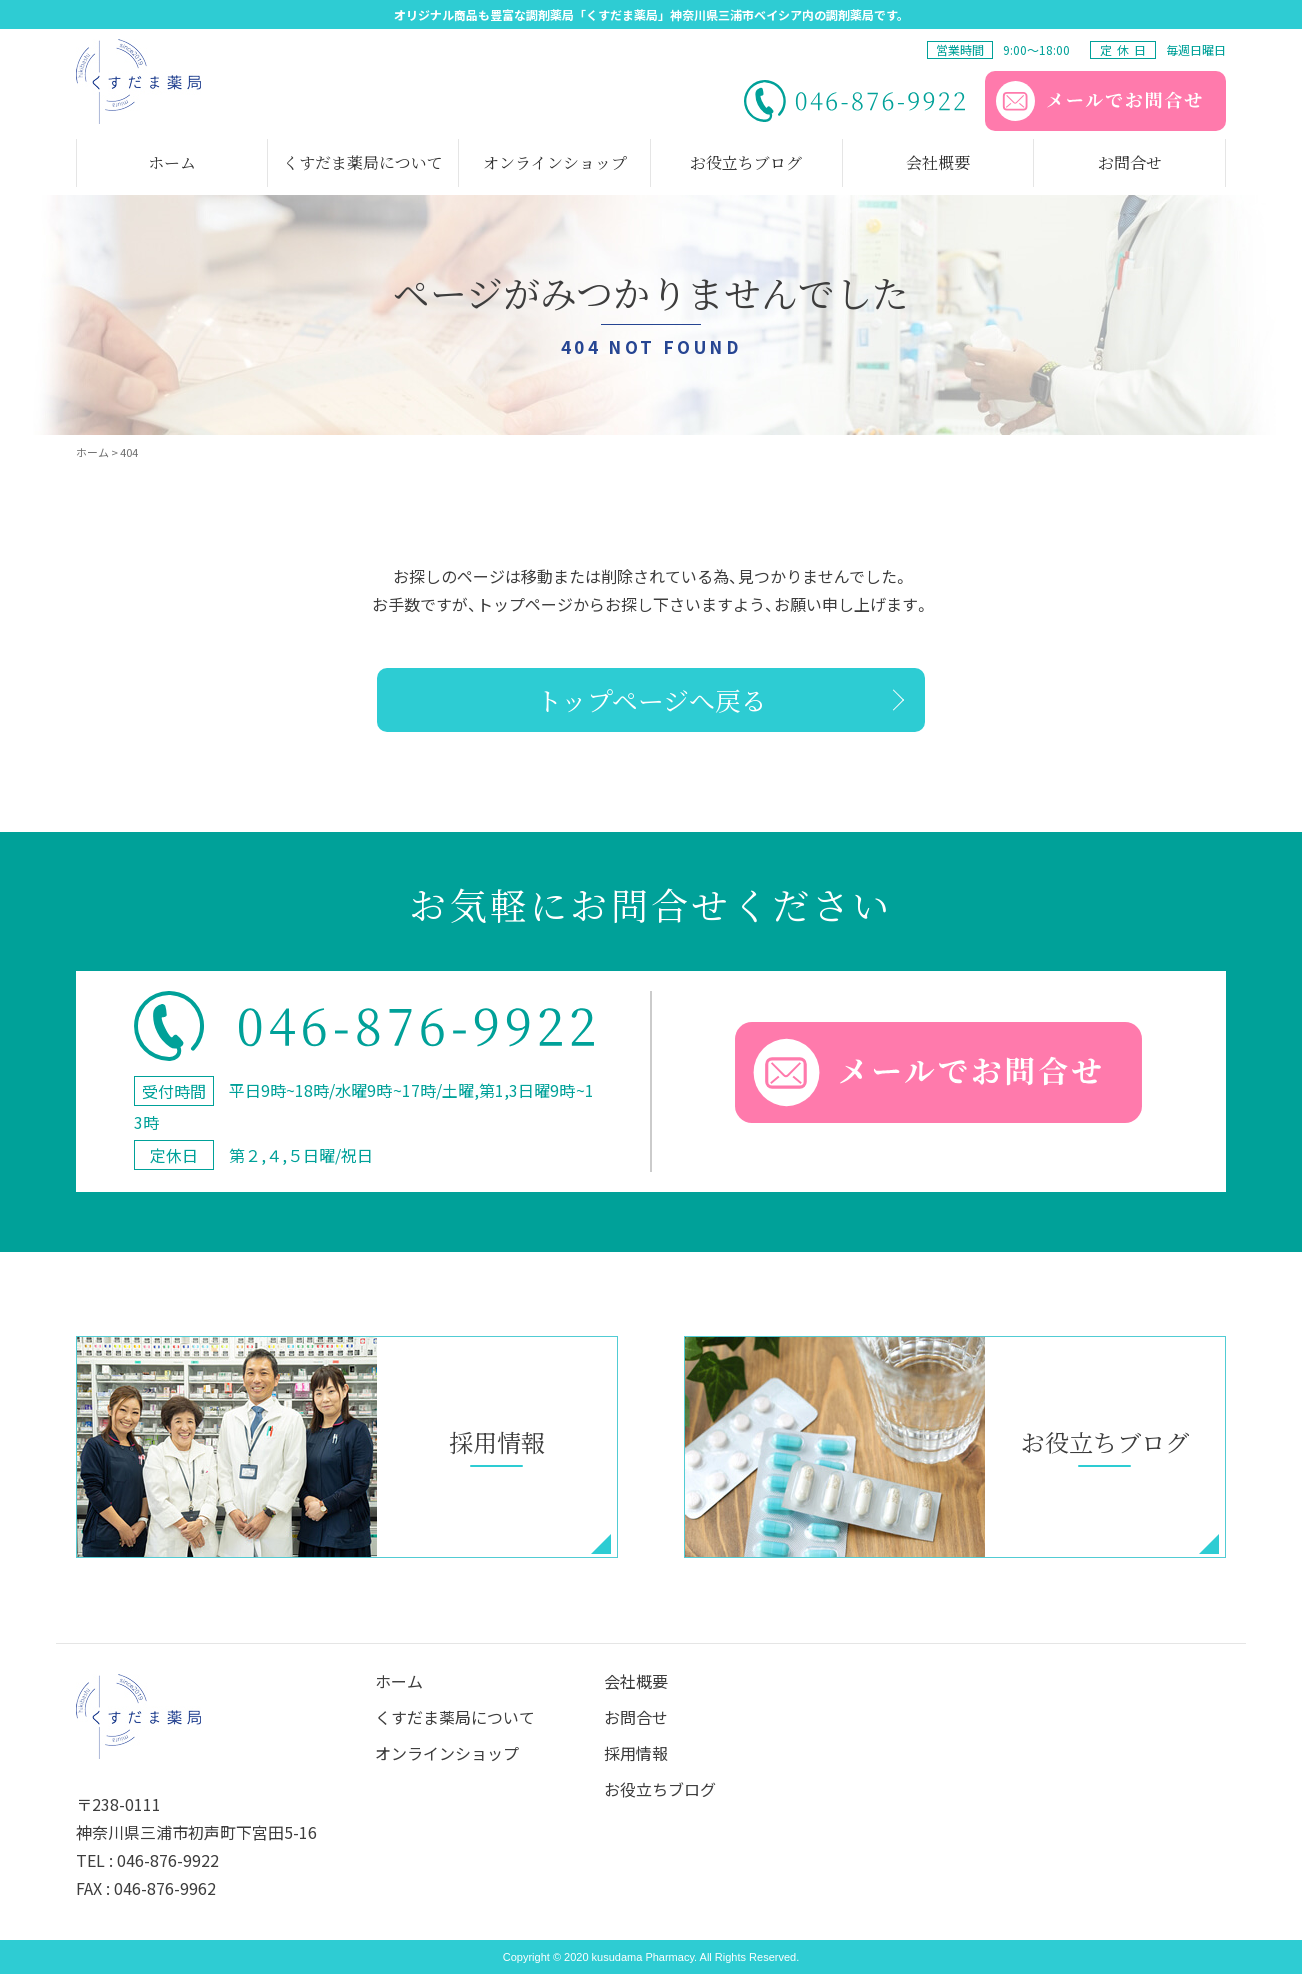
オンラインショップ (447, 1753)
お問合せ (636, 1717)
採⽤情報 (636, 1753)
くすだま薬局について (455, 1717)
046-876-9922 (168, 1860)
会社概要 (636, 1681)
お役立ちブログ (660, 1789)
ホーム (399, 1681)
